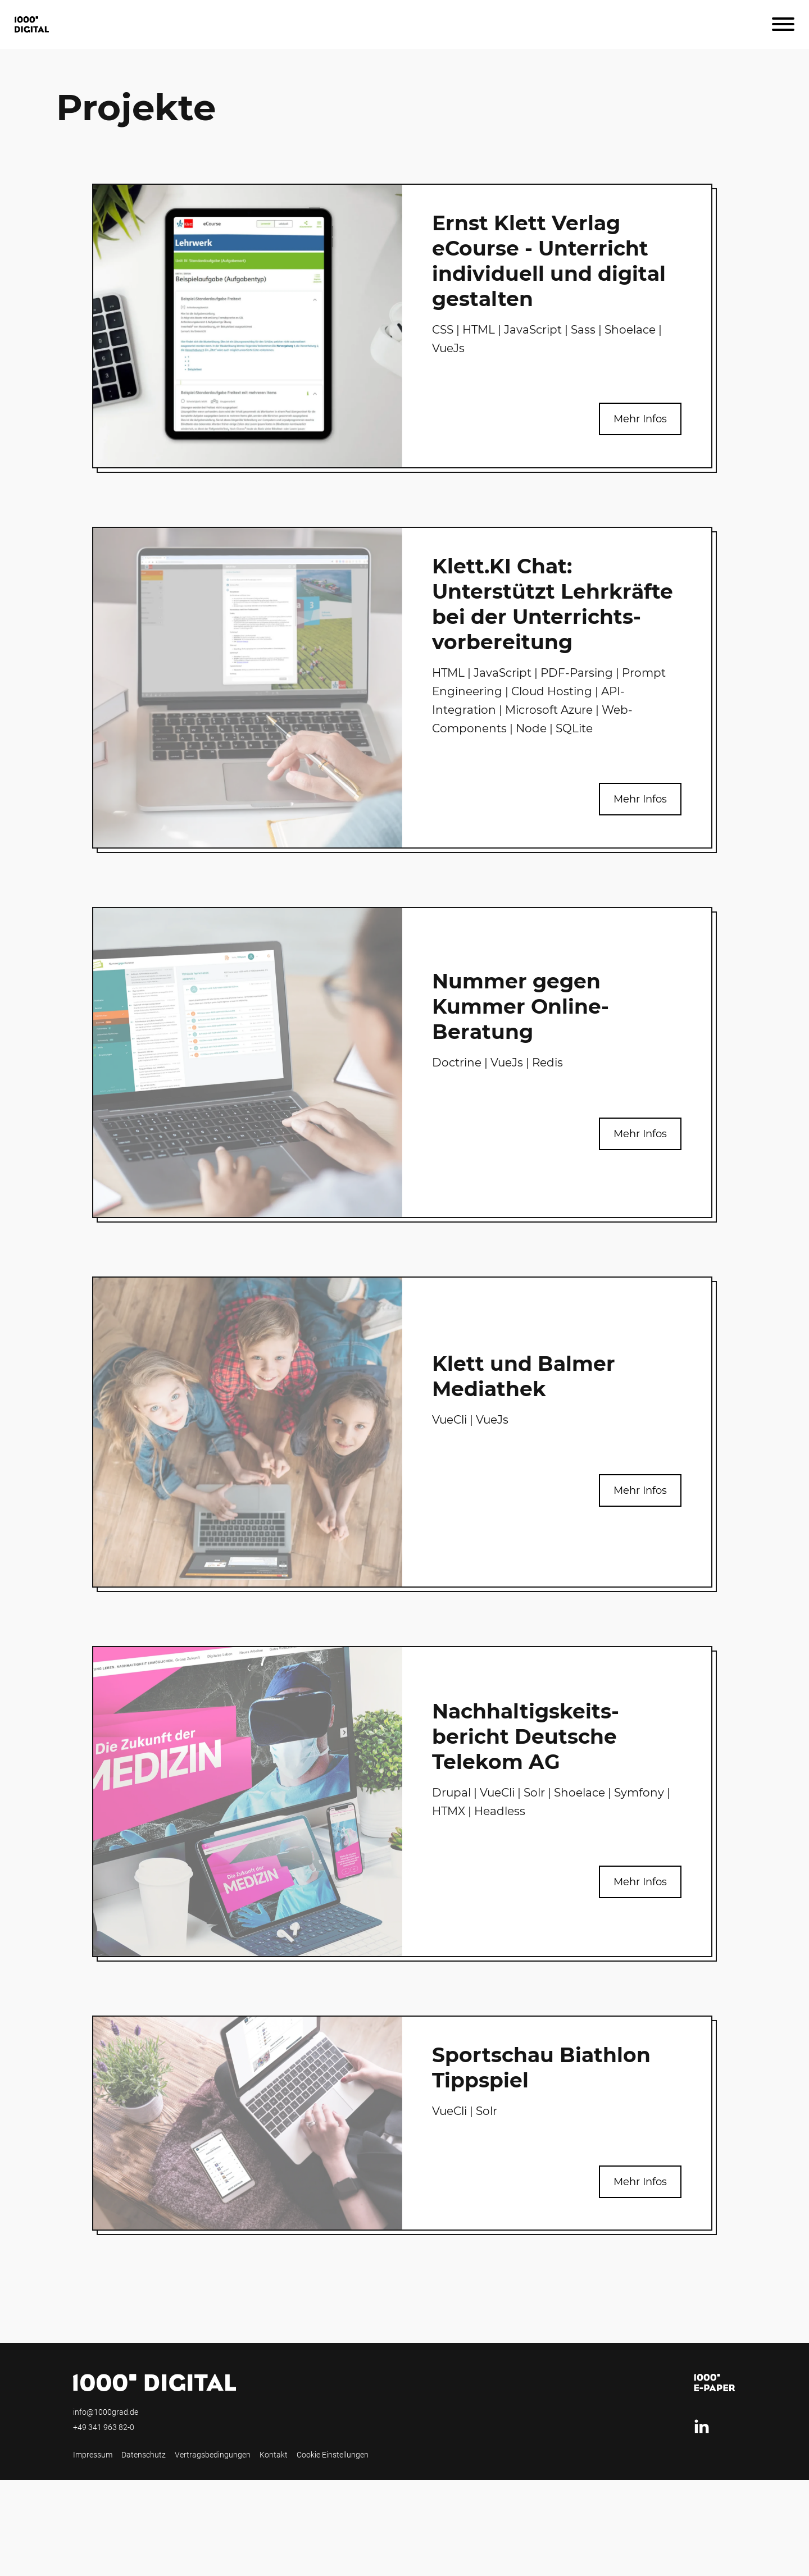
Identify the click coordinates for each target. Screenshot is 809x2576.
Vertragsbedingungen (213, 2454)
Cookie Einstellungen (333, 2454)
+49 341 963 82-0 (103, 2427)
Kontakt (274, 2454)
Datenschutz (143, 2454)
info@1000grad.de (105, 2412)
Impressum (92, 2454)
